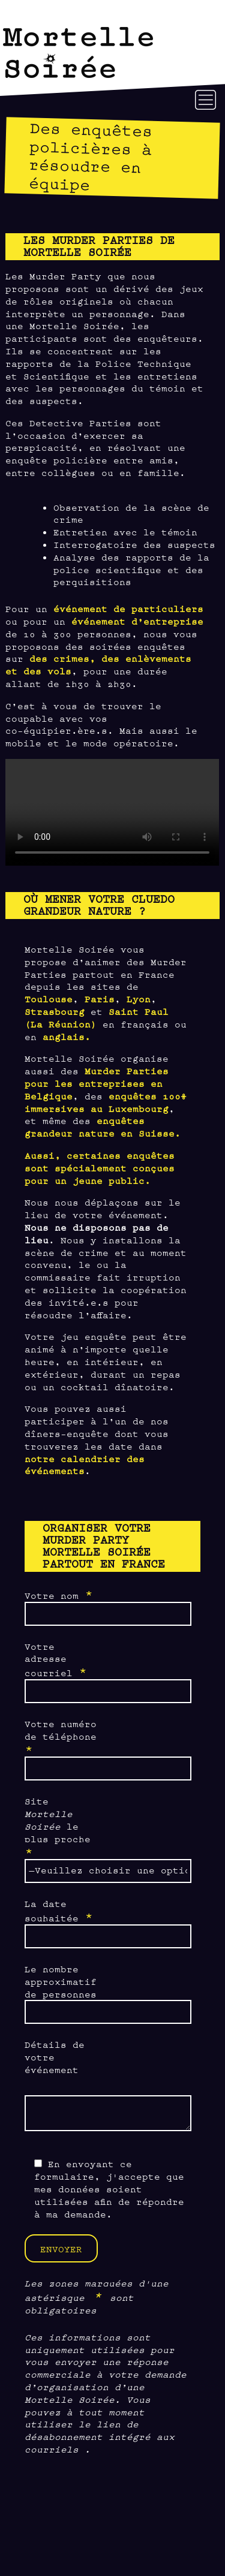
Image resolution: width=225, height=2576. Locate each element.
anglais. (67, 1036)
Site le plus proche (58, 1827)
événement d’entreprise (137, 620)
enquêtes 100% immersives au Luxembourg (106, 1102)
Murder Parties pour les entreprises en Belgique (97, 1083)
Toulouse (49, 998)
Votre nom (59, 1594)
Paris (100, 998)
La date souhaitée (59, 1910)
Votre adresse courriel (56, 1659)
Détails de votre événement (55, 2056)
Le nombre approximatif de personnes (61, 1981)
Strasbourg (55, 1011)
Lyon (139, 998)
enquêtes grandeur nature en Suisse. (103, 1126)
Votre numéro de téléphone (61, 1737)
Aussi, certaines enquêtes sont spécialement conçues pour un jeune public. (100, 1167)
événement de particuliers (128, 608)
